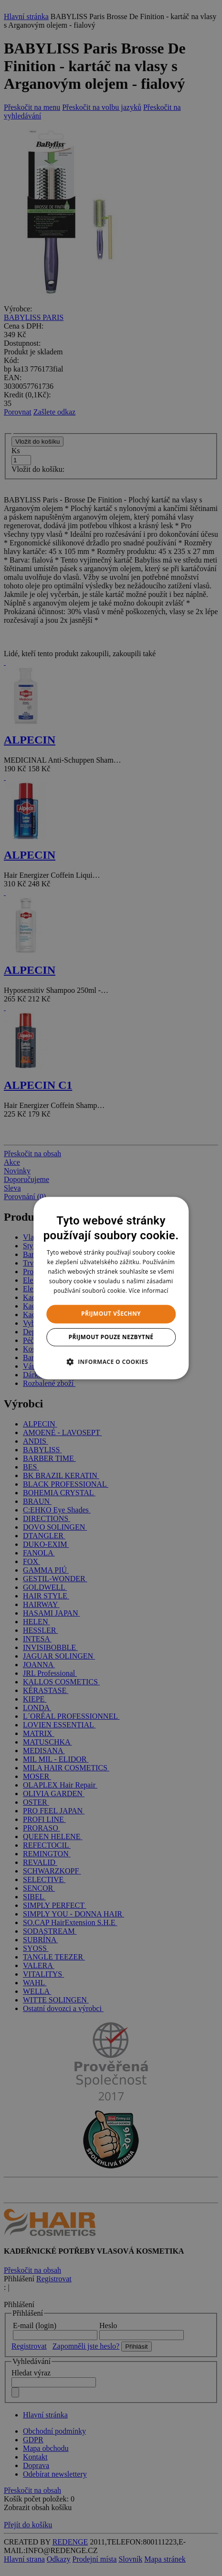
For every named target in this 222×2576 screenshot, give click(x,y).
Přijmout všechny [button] (111, 1313)
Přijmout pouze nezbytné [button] (111, 1337)
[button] (111, 1361)
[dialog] (111, 1288)
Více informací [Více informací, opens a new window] (149, 1291)
